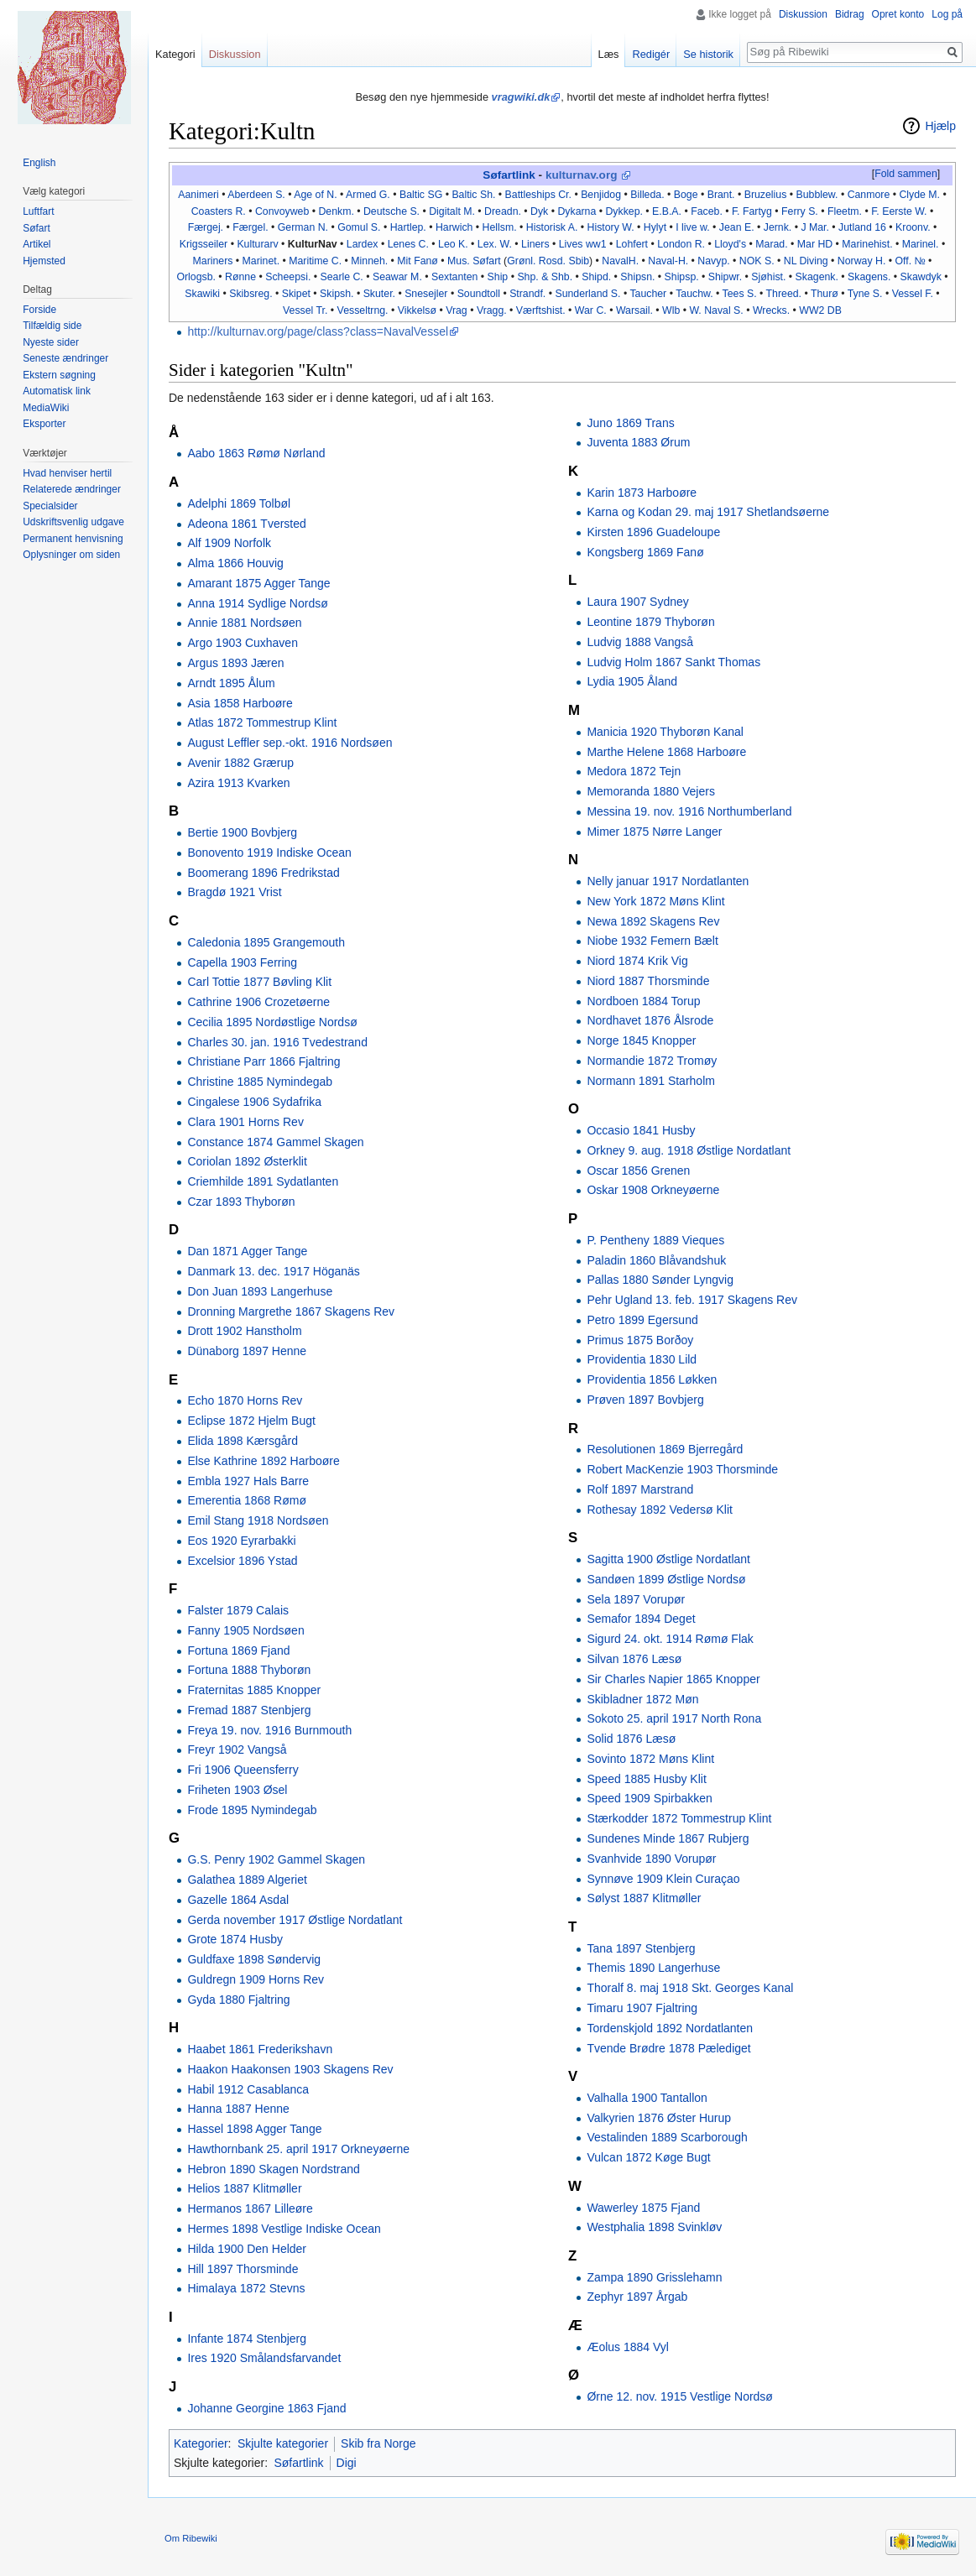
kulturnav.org (581, 175)
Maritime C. (315, 261)
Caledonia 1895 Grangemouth (266, 942)
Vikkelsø (417, 310)
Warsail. (634, 310)
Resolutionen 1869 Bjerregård (665, 1449)
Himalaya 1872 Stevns (246, 2288)
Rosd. (552, 261)
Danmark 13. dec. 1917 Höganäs (273, 1271)
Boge (686, 195)
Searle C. (341, 277)
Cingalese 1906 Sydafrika (254, 1101)
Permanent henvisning (73, 539)
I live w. (692, 227)
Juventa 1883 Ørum (638, 442)
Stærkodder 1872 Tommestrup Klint (679, 1818)
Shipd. (596, 277)
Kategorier (201, 2443)
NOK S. (757, 261)
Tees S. (740, 294)
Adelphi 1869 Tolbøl (238, 503)
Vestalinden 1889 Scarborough (667, 2137)
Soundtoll (478, 294)
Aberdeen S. (255, 195)
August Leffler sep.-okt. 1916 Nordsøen (289, 742)
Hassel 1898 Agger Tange (254, 2128)
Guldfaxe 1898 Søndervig (254, 1959)
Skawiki (202, 294)
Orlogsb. (196, 277)
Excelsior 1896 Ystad (242, 1560)
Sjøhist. (768, 277)
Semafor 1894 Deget (641, 1618)
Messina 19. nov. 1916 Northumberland (689, 811)
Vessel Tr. (305, 310)
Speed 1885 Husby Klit (646, 1779)
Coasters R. (218, 211)
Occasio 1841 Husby (641, 1130)
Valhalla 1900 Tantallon (647, 2097)
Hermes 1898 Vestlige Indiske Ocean (283, 2228)
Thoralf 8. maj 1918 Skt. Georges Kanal (690, 1988)
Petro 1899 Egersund (642, 1320)
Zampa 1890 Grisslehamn (654, 2277)
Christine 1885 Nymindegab (259, 1081)
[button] (905, 174)
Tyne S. (865, 294)
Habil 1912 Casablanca (248, 2089)
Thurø (824, 294)
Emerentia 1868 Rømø (246, 1500)
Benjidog (601, 195)
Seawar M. (397, 277)
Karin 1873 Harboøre (642, 492)
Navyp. (713, 261)
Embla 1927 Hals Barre (248, 1481)
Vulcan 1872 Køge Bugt (648, 2157)
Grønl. (521, 261)
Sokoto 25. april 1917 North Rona (674, 1718)
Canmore (869, 195)
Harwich (454, 227)
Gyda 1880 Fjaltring (238, 1999)
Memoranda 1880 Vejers (651, 791)
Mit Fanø (417, 261)
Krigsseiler (203, 244)
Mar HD (814, 244)
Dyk (539, 211)
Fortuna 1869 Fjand (238, 1650)
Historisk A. (552, 227)
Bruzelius (765, 195)
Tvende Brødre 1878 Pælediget (668, 2048)
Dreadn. (502, 211)
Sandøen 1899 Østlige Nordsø (666, 1579)
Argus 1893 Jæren (235, 663)
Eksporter (44, 424)
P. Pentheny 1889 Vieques (655, 1240)
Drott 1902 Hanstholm (244, 1331)
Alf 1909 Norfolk (229, 543)
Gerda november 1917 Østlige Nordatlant (294, 1920)
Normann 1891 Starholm (651, 1080)
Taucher (647, 294)
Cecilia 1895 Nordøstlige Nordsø (272, 1022)
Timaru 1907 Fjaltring (642, 2008)
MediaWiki (46, 408)
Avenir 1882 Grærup (240, 762)
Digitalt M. (452, 211)
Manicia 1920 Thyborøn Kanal (665, 731)
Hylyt (655, 227)
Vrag (456, 310)
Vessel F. (912, 294)
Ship (498, 277)
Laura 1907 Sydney (637, 601)
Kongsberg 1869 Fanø (645, 552)
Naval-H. (668, 261)
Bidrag (849, 14)
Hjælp (940, 126)
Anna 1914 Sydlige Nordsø (257, 603)
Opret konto (898, 14)
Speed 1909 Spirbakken (649, 1798)
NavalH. (620, 261)
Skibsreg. (250, 294)
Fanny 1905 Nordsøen (245, 1630)
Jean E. (736, 227)
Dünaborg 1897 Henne (246, 1351)
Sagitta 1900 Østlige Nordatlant (668, 1559)
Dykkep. (623, 211)
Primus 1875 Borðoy (640, 1340)
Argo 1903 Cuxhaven (242, 642)
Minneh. (369, 261)
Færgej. (205, 227)
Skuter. (379, 294)
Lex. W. (495, 244)
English (39, 163)
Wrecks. (771, 310)
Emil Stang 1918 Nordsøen (257, 1520)
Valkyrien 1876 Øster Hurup (659, 2118)
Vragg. (492, 310)
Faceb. (707, 211)
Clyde (912, 195)
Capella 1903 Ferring (242, 962)
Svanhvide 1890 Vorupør (651, 1858)
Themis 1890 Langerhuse (653, 1967)
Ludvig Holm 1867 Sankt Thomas (673, 662)
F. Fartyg (752, 211)
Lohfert (632, 244)
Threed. (783, 294)
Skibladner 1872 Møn (642, 1699)
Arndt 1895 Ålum (230, 683)
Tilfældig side (52, 325)
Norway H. (861, 261)
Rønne (240, 277)
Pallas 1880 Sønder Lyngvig (660, 1279)
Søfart (36, 228)
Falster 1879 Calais (238, 1610)
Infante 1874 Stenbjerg (246, 2338)
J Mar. (815, 227)
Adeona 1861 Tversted (246, 523)
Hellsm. (500, 227)
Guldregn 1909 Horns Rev (255, 1979)
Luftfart (38, 211)
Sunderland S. (587, 294)
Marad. (771, 244)
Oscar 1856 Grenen (638, 1170)
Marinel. (920, 244)
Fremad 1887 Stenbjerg (249, 1710)
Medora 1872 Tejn (634, 771)
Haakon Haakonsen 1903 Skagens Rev (290, 2069)
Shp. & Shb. (544, 277)
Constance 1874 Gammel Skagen (275, 1142)
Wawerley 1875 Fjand (643, 2207)
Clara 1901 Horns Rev (245, 1122)
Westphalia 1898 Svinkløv (654, 2227)
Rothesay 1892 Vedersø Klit (660, 1509)
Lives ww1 (583, 244)
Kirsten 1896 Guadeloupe (653, 532)
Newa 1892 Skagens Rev (653, 921)
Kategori (175, 54)
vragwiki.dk (521, 97)
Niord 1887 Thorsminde (648, 981)
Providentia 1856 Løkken (652, 1379)
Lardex (362, 244)
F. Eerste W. (898, 211)
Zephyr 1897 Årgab (637, 2296)
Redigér (651, 54)
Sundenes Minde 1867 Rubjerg (668, 1838)
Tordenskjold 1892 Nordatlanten (670, 2028)
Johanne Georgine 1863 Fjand (266, 2408)
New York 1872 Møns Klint (655, 901)
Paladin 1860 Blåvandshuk (656, 1260)
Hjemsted (44, 261)
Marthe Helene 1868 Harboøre (666, 752)
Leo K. (453, 244)
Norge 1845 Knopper (641, 1040)
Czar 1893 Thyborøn (241, 1201)
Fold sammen (905, 174)
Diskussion (803, 14)
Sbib (578, 261)
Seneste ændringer (65, 358)
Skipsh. (336, 294)
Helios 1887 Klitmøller (244, 2188)
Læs (608, 54)
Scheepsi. (288, 277)
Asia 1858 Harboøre (239, 703)
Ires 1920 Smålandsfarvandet (264, 2358)
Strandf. (527, 294)
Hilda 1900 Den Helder (246, 2248)
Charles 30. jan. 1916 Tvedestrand (277, 1042)
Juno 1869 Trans (630, 423)
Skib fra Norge (378, 2443)
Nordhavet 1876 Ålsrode (650, 1020)
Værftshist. (541, 310)
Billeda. (647, 195)
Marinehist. (867, 244)
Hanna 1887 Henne (238, 2108)
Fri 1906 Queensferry (242, 1769)
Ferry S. (799, 211)
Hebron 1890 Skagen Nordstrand (273, 2169)
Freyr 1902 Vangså (236, 1749)
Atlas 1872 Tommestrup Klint (262, 722)
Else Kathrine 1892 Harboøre (263, 1461)
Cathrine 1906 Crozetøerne (258, 1002)
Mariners (213, 261)
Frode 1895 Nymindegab (251, 1810)
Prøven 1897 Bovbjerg (645, 1399)
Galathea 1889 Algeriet (246, 1879)
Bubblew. (817, 195)
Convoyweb (282, 211)
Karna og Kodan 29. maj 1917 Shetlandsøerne (708, 512)
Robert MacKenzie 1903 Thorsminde (682, 1469)
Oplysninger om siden (71, 555)
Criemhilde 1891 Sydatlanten (262, 1181)
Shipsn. (637, 277)
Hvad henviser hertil (67, 473)
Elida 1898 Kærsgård (242, 1440)
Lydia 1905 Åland (632, 681)
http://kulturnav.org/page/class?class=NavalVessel (317, 331)
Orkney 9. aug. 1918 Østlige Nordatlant (689, 1150)
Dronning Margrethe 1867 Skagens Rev (290, 1311)
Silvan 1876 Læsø (634, 1659)
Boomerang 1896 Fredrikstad (263, 872)
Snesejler (425, 294)
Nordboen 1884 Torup (643, 1001)
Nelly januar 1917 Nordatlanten (668, 881)
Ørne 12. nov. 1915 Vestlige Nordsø (680, 2396)
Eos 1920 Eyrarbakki (241, 1540)
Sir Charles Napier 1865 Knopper (673, 1679)
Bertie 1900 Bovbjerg (242, 832)
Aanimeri (198, 195)
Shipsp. (682, 277)
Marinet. (261, 261)
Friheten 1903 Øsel (237, 1789)
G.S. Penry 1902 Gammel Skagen (276, 1859)
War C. (591, 310)
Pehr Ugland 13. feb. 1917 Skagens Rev (692, 1299)
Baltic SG (420, 195)
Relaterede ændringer (72, 489)
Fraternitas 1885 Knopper (254, 1690)
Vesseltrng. (363, 310)
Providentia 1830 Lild (642, 1359)
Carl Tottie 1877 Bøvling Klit (259, 981)
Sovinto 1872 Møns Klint (650, 1758)
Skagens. (869, 277)
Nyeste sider (51, 342)
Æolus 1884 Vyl (628, 2347)
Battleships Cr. (538, 195)
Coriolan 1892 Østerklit (246, 1161)
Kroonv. (913, 227)
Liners (535, 244)
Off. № (910, 261)
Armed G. (368, 195)
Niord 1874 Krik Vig (637, 960)
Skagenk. (817, 277)
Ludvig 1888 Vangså (640, 642)
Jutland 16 (862, 227)
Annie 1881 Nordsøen (244, 622)
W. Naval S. (716, 310)
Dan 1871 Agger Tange (247, 1251)
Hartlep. (408, 227)
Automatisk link (57, 391)
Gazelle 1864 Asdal (238, 1899)
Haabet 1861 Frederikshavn (259, 2049)
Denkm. (335, 211)
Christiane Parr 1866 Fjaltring (263, 1061)
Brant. (721, 195)
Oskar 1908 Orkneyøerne (653, 1190)
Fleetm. (844, 211)
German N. (303, 227)
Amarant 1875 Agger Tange (258, 583)
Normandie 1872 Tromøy (652, 1060)
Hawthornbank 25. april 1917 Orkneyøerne (298, 2149)
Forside (39, 309)
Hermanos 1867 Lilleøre (249, 2208)
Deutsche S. (391, 211)
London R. (681, 244)
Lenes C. (408, 244)
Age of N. (315, 195)
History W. (610, 227)
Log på (947, 14)
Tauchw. (694, 294)
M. (934, 195)
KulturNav (312, 244)
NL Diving (806, 261)
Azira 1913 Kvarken (238, 783)
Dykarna (576, 211)
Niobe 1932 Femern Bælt (652, 940)
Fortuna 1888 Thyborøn (249, 1669)
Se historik (708, 54)
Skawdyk (921, 277)
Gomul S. (358, 227)
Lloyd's (730, 244)
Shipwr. (725, 277)
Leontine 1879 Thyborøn (650, 621)
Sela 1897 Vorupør (636, 1599)
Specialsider (50, 506)
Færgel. (250, 227)
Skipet (296, 294)
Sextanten (454, 277)
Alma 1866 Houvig (235, 563)
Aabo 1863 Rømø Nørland (256, 453)
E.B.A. (666, 211)
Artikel (36, 244)
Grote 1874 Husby (235, 1939)
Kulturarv (257, 244)
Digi (347, 2462)
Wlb (671, 310)
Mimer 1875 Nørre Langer (654, 831)
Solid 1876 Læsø (631, 1738)
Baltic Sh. (473, 195)
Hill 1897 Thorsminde (242, 2269)
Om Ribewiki (190, 2538)
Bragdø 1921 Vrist (234, 892)
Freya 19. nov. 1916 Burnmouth (269, 1730)
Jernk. (778, 227)
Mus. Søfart (474, 261)
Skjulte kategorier (282, 2443)
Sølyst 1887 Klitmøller (644, 1898)
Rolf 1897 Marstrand (640, 1489)
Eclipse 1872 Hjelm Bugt (251, 1420)
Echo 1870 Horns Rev (244, 1400)
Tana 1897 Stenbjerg (641, 1948)
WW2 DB (820, 310)
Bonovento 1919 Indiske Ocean (269, 852)
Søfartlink (509, 175)
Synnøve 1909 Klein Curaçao (663, 1878)
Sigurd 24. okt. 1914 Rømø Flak (670, 1638)
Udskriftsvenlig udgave (73, 522)
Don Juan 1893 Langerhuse (259, 1291)
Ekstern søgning (59, 375)
